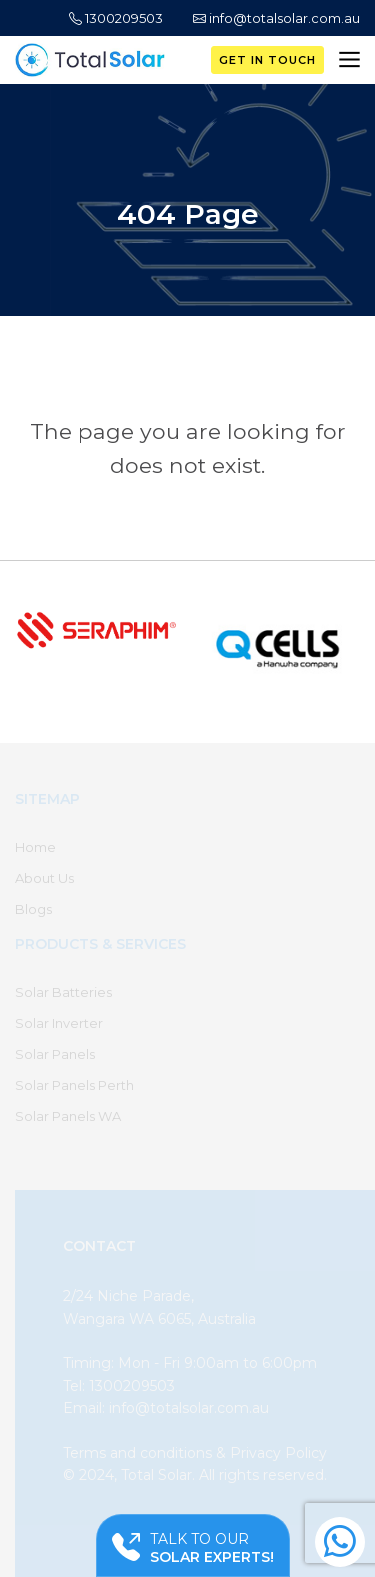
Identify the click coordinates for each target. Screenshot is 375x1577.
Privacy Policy (278, 1453)
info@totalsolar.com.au (276, 18)
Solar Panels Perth (74, 1085)
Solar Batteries (63, 992)
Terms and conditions (137, 1453)
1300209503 (116, 18)
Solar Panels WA (68, 1116)
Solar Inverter (59, 1023)
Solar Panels (55, 1054)
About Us (44, 878)
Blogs (33, 909)
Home (35, 847)
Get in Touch (267, 60)
